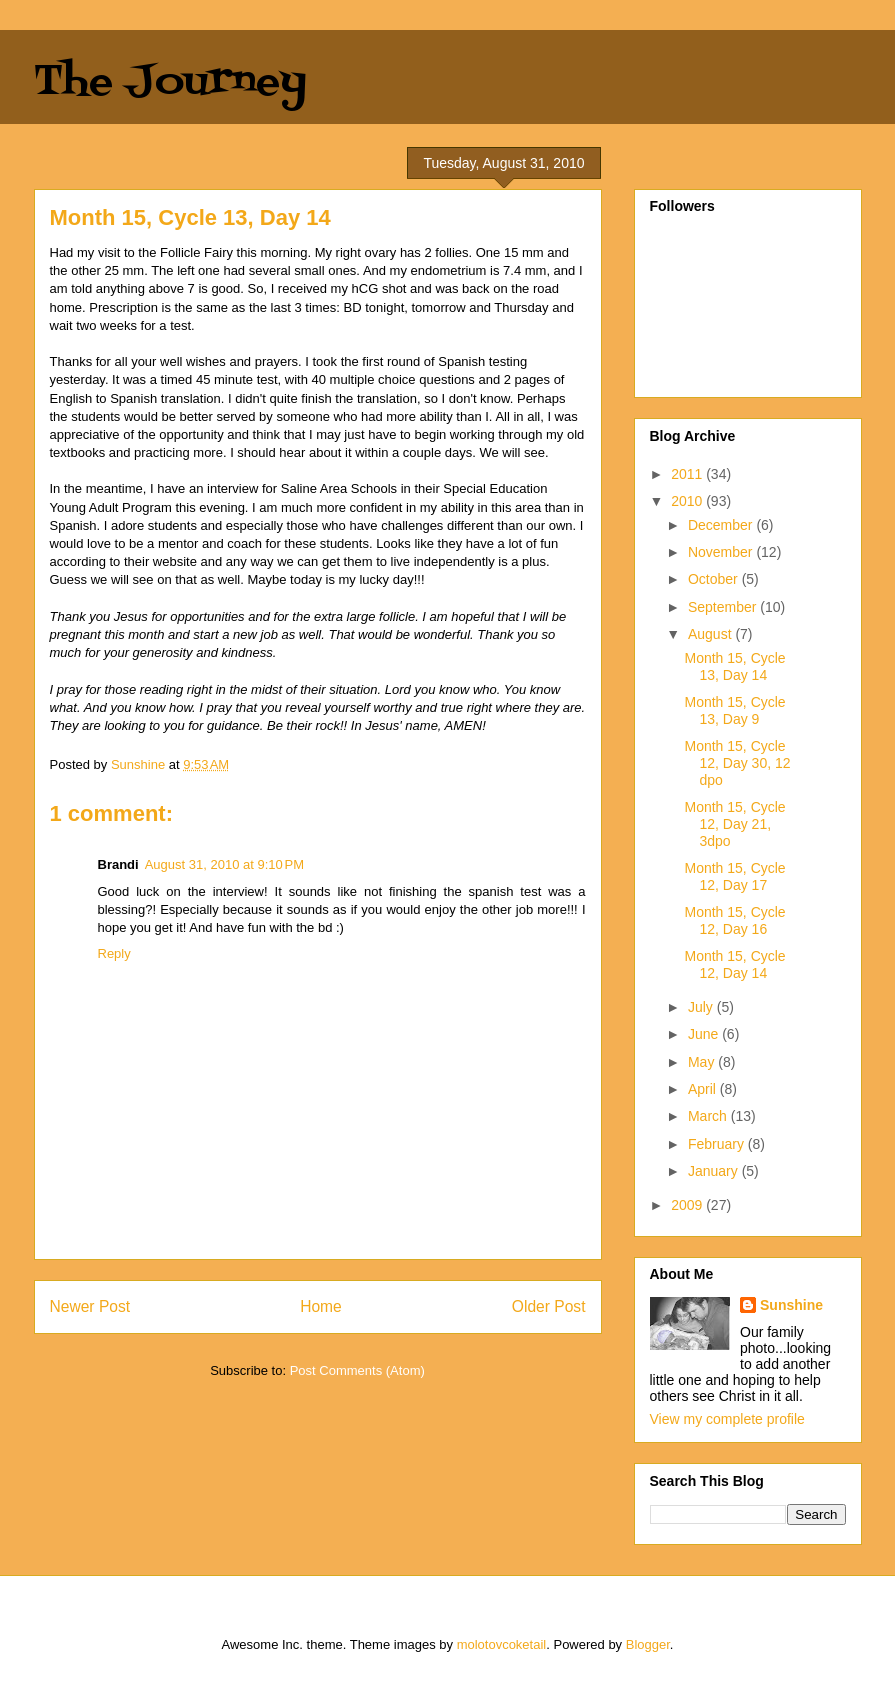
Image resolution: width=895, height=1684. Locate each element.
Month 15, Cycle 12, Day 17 (734, 876)
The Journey (170, 82)
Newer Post (90, 1306)
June (705, 1034)
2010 (688, 501)
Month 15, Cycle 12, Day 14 (734, 964)
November (722, 552)
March (709, 1116)
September (724, 607)
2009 (688, 1205)
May (703, 1062)
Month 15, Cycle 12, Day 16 (734, 920)
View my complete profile (727, 1419)
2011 (688, 474)
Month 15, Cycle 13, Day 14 (734, 666)
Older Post (549, 1306)
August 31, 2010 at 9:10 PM (224, 864)
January (715, 1171)
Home (321, 1306)
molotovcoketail (502, 1644)
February (718, 1144)
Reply (114, 953)
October (715, 579)
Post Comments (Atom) (357, 1370)
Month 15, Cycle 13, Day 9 (734, 710)
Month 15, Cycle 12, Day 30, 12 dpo (737, 763)
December (722, 525)
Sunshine (791, 1305)
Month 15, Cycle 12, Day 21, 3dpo (734, 824)
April (704, 1089)
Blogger (648, 1644)
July (702, 1007)
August (711, 634)
